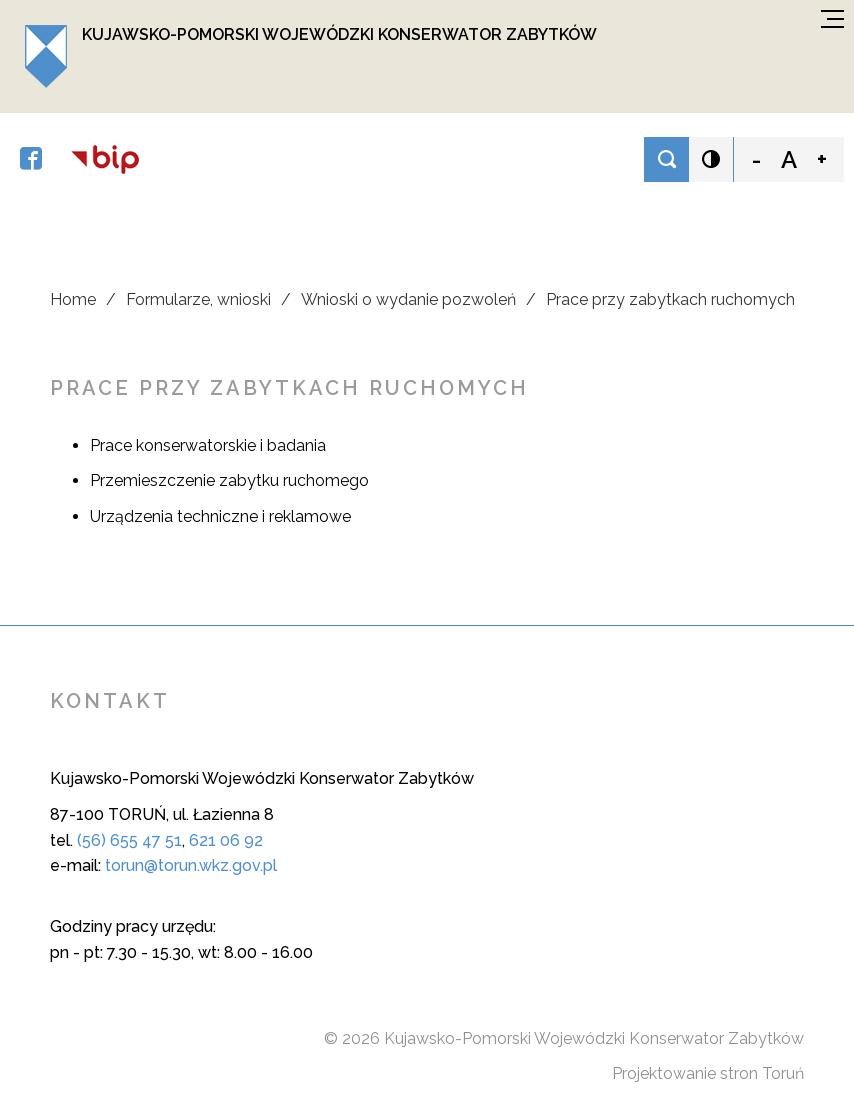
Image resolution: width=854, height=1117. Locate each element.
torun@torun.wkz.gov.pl (191, 865)
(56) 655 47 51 (129, 840)
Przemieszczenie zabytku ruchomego (229, 480)
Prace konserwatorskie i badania (208, 445)
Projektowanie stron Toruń (708, 1073)
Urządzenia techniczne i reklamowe (220, 516)
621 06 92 (226, 840)
